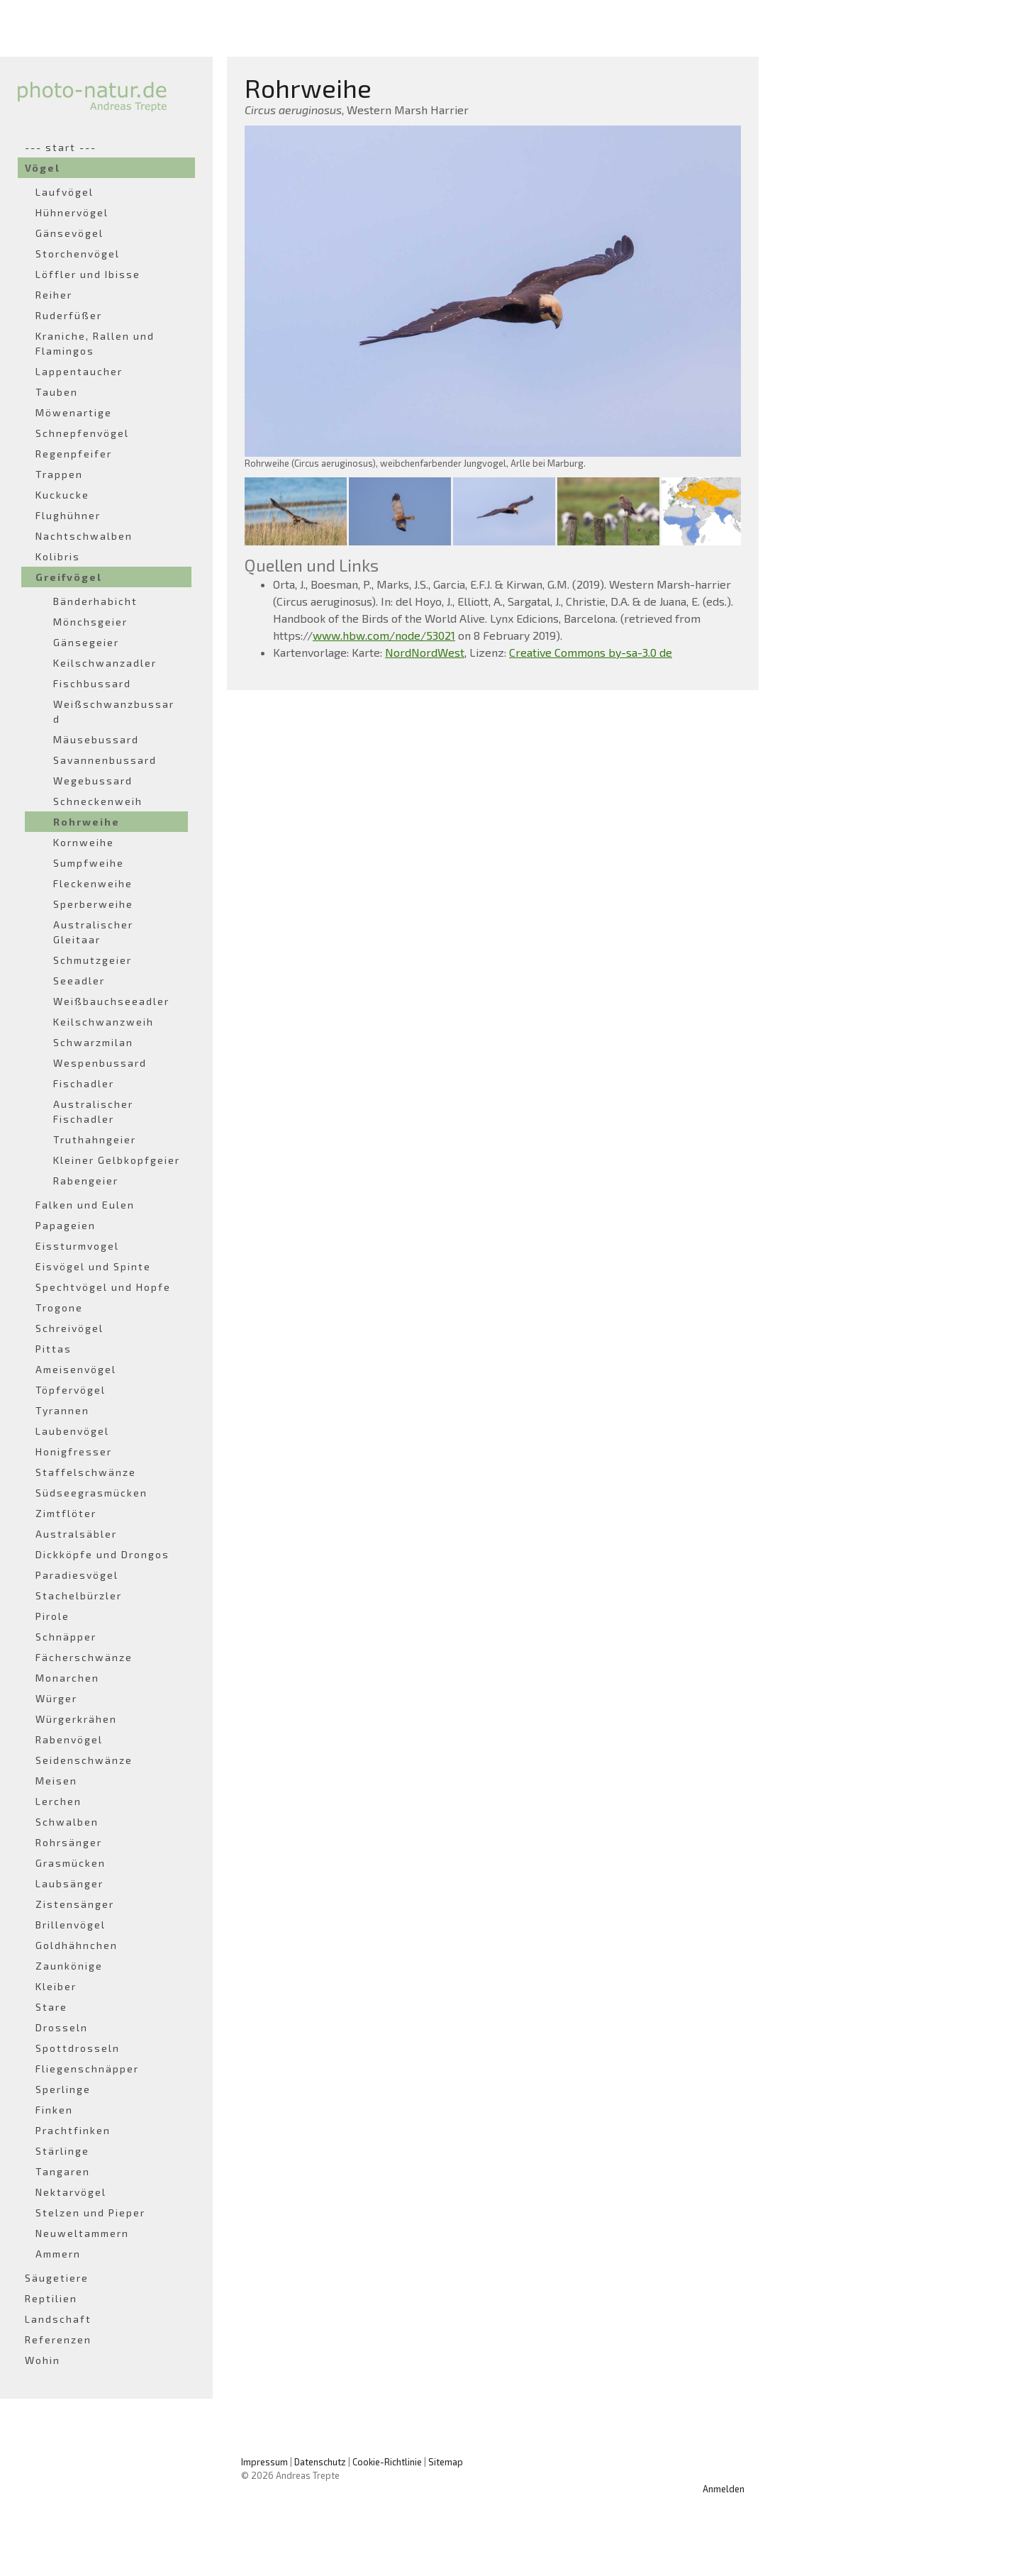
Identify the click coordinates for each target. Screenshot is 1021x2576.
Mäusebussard (96, 739)
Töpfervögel (70, 1390)
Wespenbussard (100, 1063)
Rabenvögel (69, 1739)
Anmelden (723, 2488)
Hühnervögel (71, 212)
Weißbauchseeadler (111, 1001)
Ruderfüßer (68, 315)
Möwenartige (73, 412)
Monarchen (67, 1678)
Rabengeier (85, 1181)
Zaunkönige (69, 1966)
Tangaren (62, 2171)
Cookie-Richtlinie (387, 2461)
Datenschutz (320, 2461)
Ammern (58, 2254)
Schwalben (67, 1822)
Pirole (52, 1616)
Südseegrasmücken (91, 1493)
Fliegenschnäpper (87, 2069)
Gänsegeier (86, 642)
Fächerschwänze (84, 1657)
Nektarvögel (70, 2192)
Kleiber (56, 1986)
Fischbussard (92, 683)
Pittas (53, 1349)
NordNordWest (424, 652)
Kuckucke (62, 495)
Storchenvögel (77, 254)
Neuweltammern (82, 2233)
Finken (54, 2110)
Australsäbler (76, 1534)
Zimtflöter (65, 1513)
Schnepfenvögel (82, 433)
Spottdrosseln (77, 2048)
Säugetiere (57, 2278)
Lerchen (58, 1801)
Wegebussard (93, 781)
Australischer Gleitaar (93, 931)
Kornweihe (83, 842)
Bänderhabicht (95, 601)
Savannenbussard (105, 760)
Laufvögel (64, 192)
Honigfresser (73, 1451)
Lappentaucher (79, 371)
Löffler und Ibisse (87, 274)
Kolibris (57, 556)
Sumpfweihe (88, 863)
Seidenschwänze (84, 1760)
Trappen (59, 474)
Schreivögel (69, 1328)
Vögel (42, 168)
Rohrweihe (86, 822)
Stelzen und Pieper (90, 2212)
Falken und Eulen (85, 1205)
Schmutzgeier (92, 960)
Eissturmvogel (77, 1246)
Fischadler (83, 1083)
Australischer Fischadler (93, 1111)
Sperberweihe (93, 904)
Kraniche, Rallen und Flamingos (95, 343)
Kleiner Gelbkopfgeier (116, 1160)
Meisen (56, 1781)
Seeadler (79, 981)
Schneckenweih (98, 801)
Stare (51, 2007)
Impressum (264, 2461)
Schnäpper (65, 1637)
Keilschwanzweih (103, 1022)
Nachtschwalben (84, 536)
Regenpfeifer (73, 454)
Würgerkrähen (76, 1719)
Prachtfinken (73, 2130)
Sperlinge (63, 2089)
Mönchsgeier (90, 622)
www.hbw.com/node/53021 (384, 635)
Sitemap (445, 2461)
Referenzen (58, 2339)
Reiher (53, 295)
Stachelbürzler (78, 1595)
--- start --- (60, 147)
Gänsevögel (69, 233)
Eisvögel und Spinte (93, 1266)
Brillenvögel (70, 1925)
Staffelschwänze (85, 1472)
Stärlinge (62, 2151)
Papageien (65, 1225)
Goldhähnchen (76, 1945)
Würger (56, 1698)
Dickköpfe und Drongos (102, 1554)
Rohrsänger (68, 1842)
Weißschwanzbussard (113, 711)
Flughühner (68, 515)
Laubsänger (69, 1883)
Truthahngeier (94, 1139)
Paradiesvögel (76, 1575)
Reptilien (51, 2298)
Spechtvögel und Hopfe (103, 1287)
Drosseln (61, 2027)
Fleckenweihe (93, 883)
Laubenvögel (72, 1431)
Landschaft (58, 2319)
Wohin (42, 2360)
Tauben (56, 392)
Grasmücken (70, 1863)
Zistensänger (74, 1904)
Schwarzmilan (93, 1042)
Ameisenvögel (75, 1369)
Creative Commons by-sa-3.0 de (590, 652)
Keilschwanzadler (105, 663)
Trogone (59, 1307)
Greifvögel (68, 577)
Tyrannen (62, 1410)
